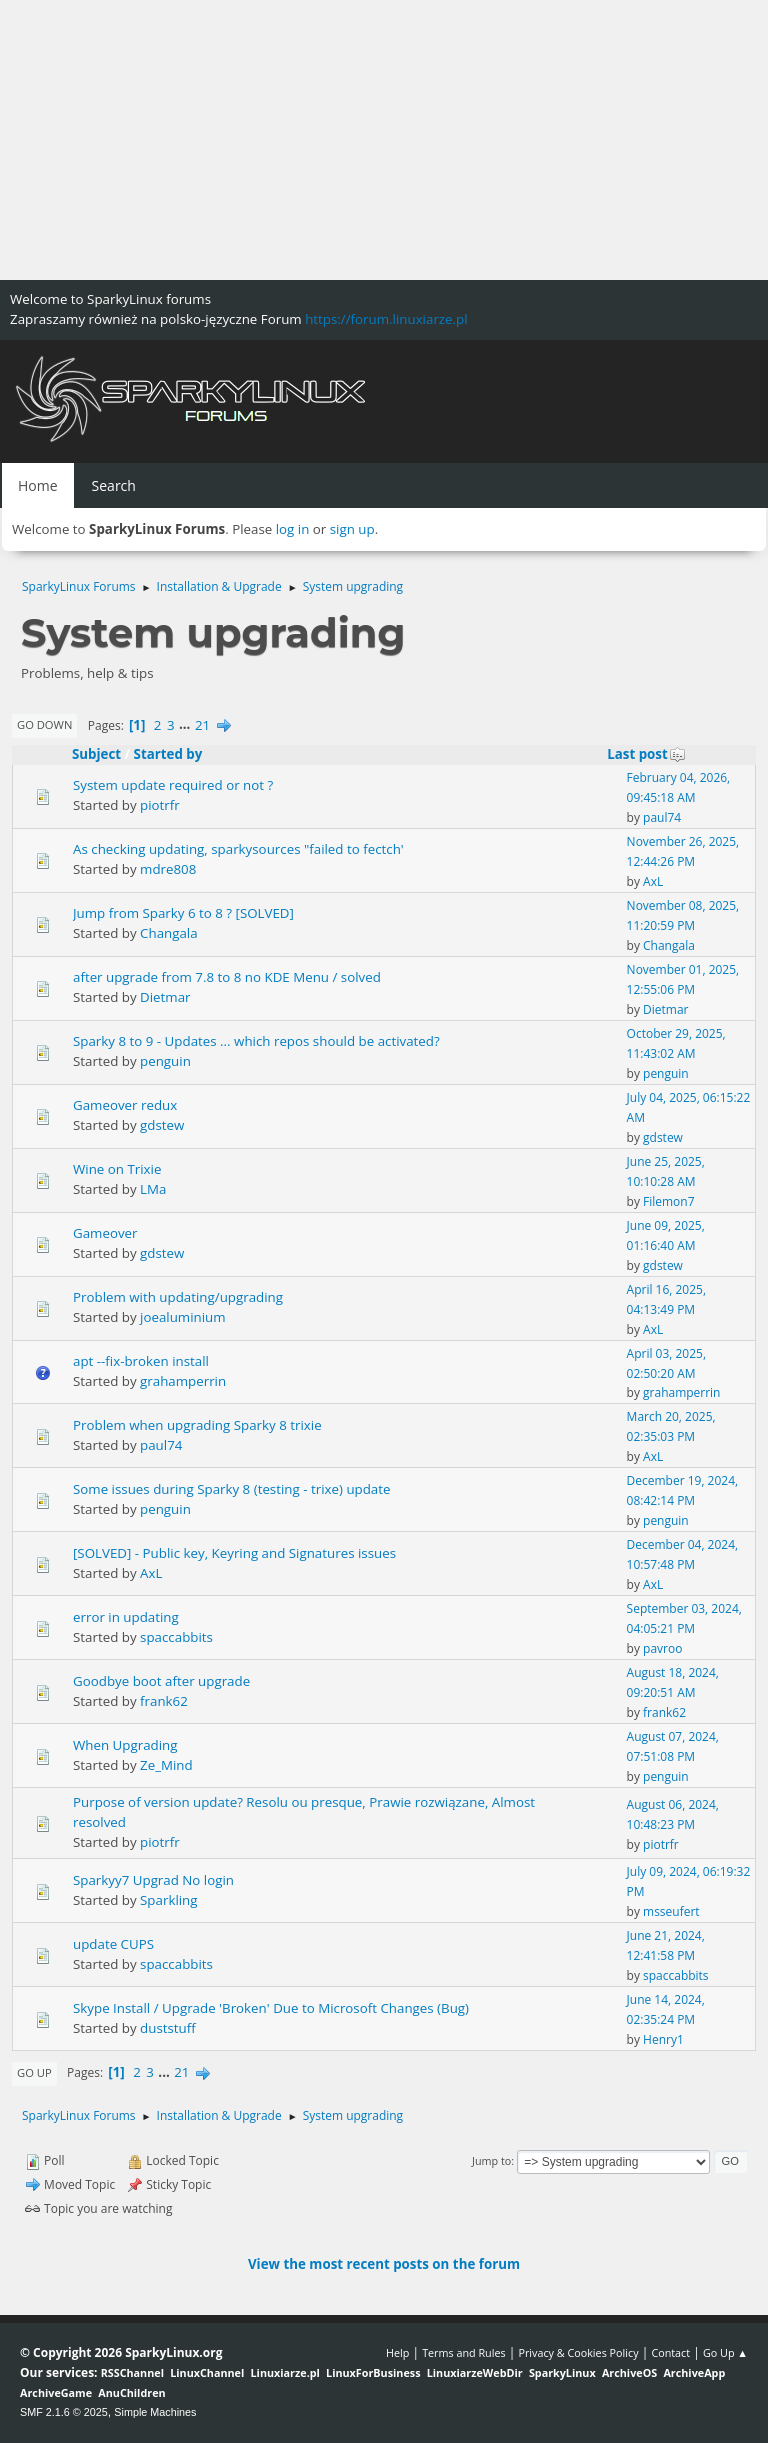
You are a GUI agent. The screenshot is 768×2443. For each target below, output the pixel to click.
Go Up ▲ (725, 2352)
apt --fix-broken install (141, 1361)
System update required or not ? (173, 785)
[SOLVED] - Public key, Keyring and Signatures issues (234, 1553)
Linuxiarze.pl (285, 2372)
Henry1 (663, 2039)
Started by (168, 754)
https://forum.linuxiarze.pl (386, 319)
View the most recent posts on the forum (384, 2264)
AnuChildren (131, 2392)
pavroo (662, 1648)
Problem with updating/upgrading (178, 1297)
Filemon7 (668, 1201)
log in (293, 529)
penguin (165, 1061)
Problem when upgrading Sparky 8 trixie (197, 1425)
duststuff (168, 2028)
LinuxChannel (207, 2372)
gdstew (162, 1125)
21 (202, 725)
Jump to (491, 2160)
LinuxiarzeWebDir (475, 2372)
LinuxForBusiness (373, 2372)
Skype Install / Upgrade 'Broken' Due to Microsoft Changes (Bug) (271, 2008)
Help (397, 2352)
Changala (169, 933)
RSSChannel (132, 2372)
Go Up (34, 2072)
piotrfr (160, 805)
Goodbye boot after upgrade (161, 1681)
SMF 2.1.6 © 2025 (64, 2412)
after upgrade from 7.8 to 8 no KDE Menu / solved (227, 977)
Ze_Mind (166, 1765)
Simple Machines (155, 2412)
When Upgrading (125, 1745)
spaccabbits (176, 1637)
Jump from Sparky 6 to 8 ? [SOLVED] (183, 913)
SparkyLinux (562, 2372)
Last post (646, 754)
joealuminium (183, 1317)
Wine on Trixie (117, 1169)
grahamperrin (183, 1381)
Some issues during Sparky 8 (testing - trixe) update (232, 1489)
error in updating (126, 1617)
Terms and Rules (464, 2352)
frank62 (164, 1701)
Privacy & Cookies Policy (578, 2352)
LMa (153, 1189)
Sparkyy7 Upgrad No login (153, 1880)
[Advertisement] (384, 140)
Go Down (44, 724)
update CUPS (113, 1944)
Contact (670, 2352)
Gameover (105, 1233)
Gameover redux (125, 1105)
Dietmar (165, 997)
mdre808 (168, 869)
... (186, 725)
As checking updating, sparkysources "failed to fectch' (238, 849)
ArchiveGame (56, 2392)
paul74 (662, 817)
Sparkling (168, 1900)
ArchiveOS (629, 2372)
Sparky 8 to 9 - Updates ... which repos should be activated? (256, 1041)
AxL (653, 881)
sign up (352, 529)
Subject (96, 754)
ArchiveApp (694, 2372)
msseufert (671, 1911)
